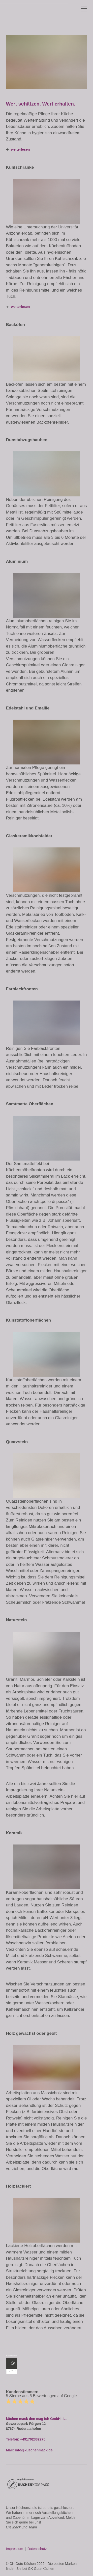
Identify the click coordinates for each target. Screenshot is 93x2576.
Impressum (14, 2549)
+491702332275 (32, 2439)
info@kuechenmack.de (34, 2450)
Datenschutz (37, 2549)
